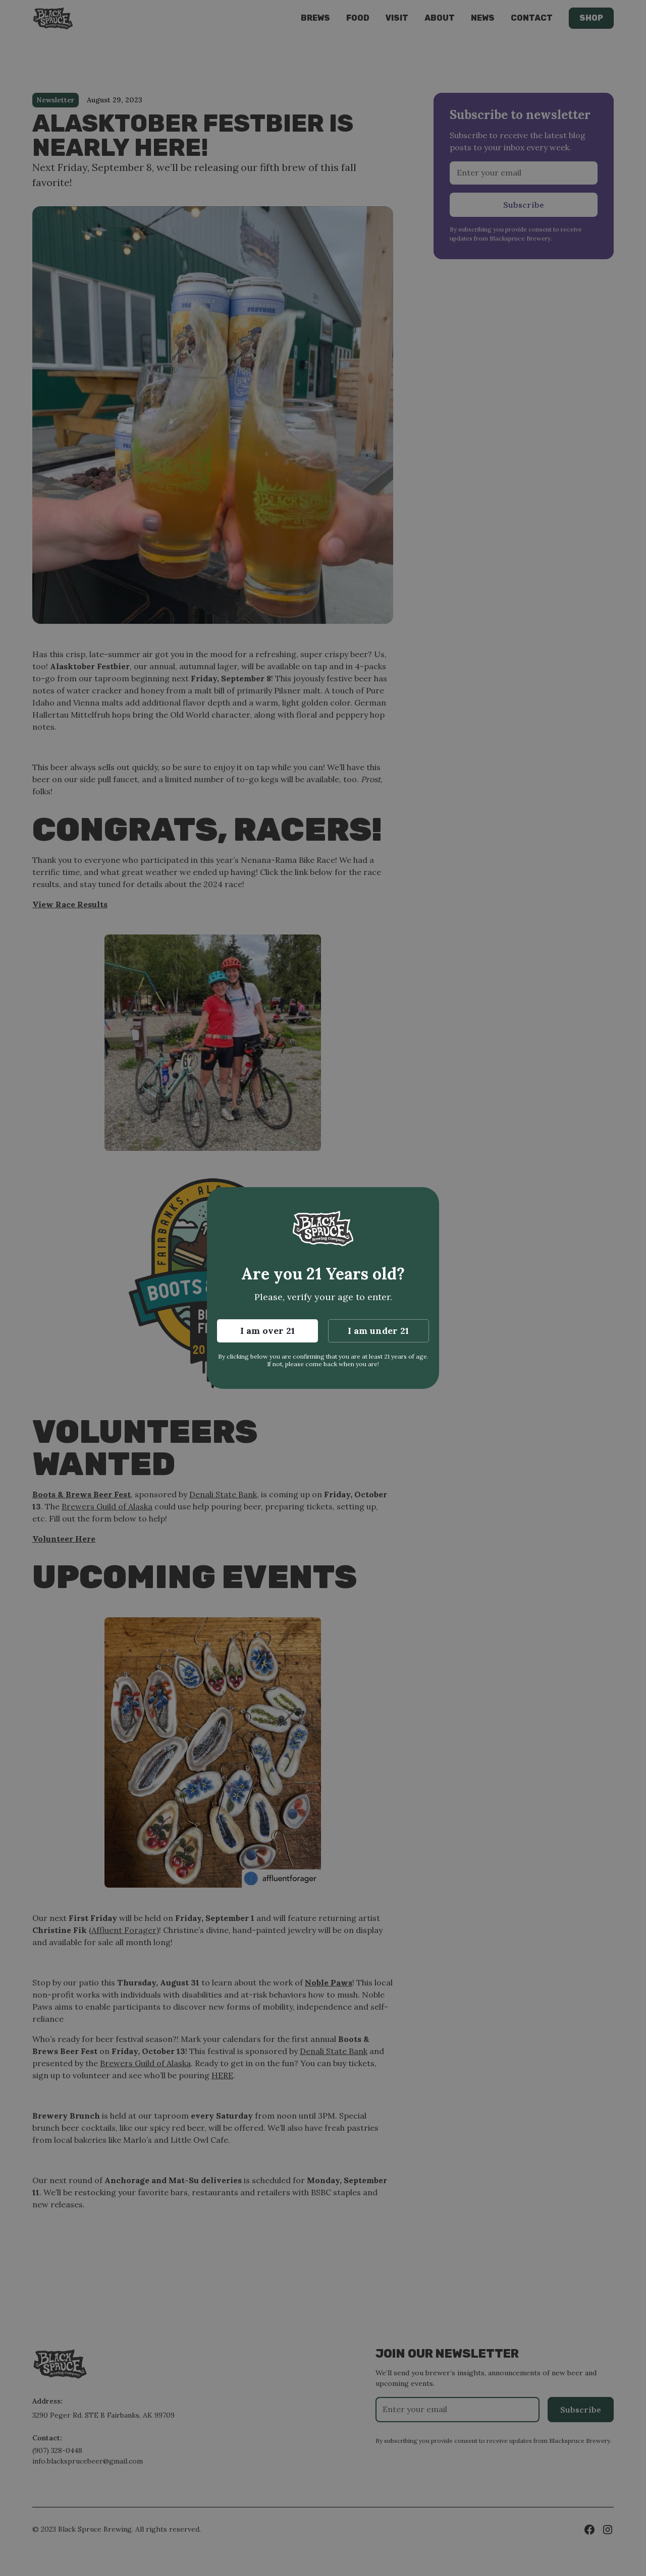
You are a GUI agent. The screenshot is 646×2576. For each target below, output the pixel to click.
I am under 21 (378, 1330)
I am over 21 (267, 1330)
